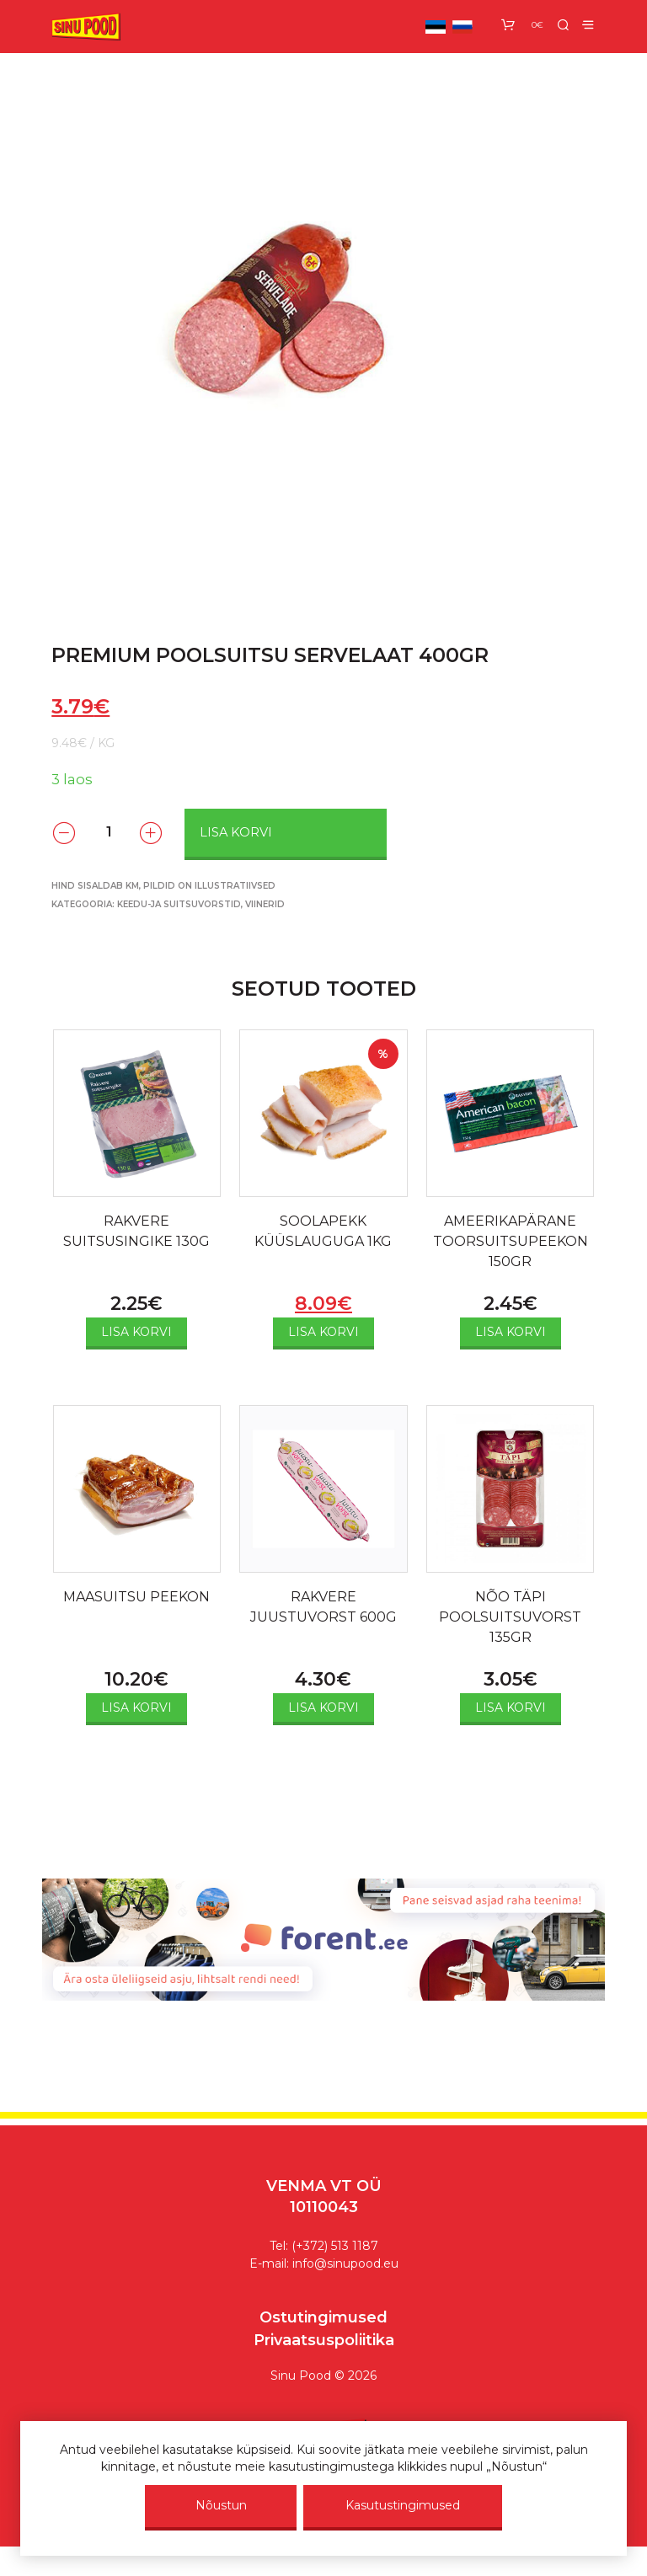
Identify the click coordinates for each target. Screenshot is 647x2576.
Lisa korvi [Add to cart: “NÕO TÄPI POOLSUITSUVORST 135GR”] (510, 1707)
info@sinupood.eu (345, 2263)
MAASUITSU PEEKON (136, 1597)
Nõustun (221, 2505)
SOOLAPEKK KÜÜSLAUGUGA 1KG (323, 1231)
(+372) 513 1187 (334, 2245)
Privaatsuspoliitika (324, 2340)
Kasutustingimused (402, 2505)
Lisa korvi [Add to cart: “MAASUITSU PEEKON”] (136, 1707)
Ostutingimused (323, 2317)
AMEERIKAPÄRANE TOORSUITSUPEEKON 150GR (510, 1241)
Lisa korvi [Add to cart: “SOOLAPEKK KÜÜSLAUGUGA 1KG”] (323, 1331)
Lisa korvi (236, 832)
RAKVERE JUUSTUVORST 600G (323, 1607)
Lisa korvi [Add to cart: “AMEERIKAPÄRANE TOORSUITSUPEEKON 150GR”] (510, 1331)
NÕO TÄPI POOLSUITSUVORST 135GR (510, 1617)
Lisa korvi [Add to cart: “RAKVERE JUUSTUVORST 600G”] (323, 1707)
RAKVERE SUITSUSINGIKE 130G (136, 1231)
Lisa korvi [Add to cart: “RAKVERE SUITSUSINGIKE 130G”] (136, 1331)
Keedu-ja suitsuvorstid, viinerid (201, 904)
